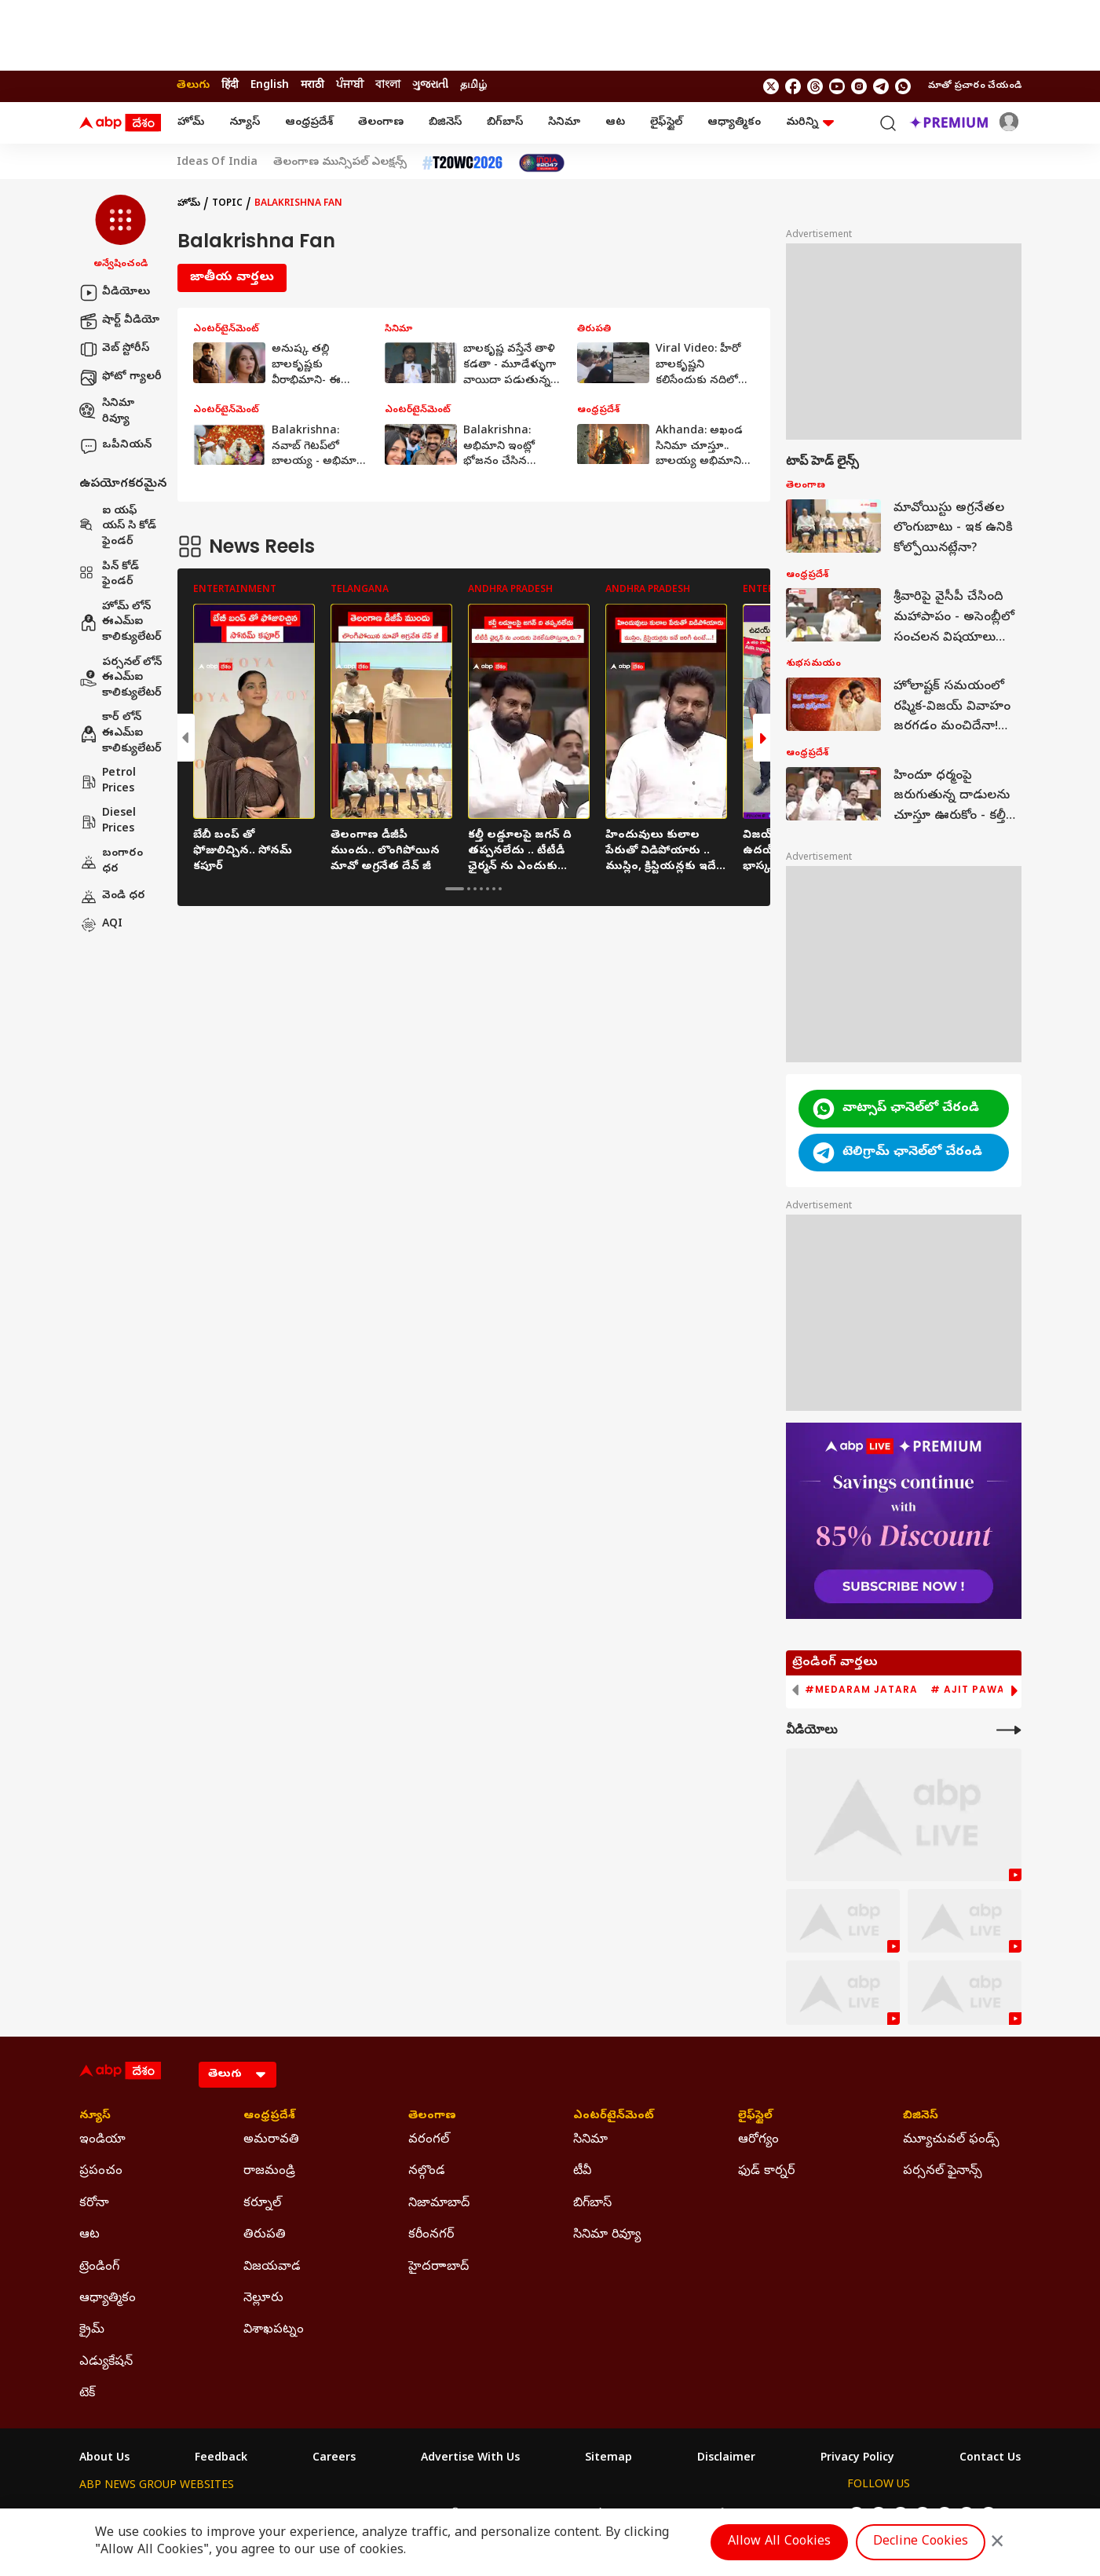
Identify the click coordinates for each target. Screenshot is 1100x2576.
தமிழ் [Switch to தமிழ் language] (473, 86)
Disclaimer (726, 2459)
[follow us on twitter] (771, 86)
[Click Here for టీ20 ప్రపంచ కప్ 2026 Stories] (462, 163)
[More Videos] (1008, 1730)
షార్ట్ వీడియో (119, 321)
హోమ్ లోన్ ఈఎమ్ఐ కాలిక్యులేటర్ (120, 622)
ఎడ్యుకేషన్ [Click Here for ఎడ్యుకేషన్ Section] (106, 2362)
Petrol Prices (107, 781)
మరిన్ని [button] (810, 122)
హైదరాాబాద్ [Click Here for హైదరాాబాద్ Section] (438, 2267)
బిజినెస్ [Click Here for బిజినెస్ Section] (920, 2116)
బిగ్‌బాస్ (505, 122)
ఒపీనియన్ (115, 446)
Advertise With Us (470, 2459)
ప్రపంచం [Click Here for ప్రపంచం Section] (100, 2171)
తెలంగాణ (381, 122)
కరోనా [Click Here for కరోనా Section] (94, 2203)
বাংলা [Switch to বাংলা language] (387, 86)
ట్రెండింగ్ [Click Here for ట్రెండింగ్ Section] (99, 2267)
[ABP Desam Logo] (120, 123)
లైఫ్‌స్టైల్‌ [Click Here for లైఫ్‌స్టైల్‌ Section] (755, 2116)
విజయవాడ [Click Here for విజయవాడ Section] (272, 2267)
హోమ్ (190, 122)
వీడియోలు (114, 292)
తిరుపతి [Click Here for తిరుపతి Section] (264, 2235)
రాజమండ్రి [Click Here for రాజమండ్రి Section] (269, 2171)
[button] (120, 233)
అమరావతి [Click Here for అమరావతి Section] (271, 2140)
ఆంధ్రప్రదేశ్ (309, 122)
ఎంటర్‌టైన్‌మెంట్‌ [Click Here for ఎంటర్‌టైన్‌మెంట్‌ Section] (613, 2116)
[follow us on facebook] (793, 86)
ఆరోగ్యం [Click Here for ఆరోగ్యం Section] (758, 2140)
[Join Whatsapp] (903, 86)
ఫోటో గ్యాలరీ (120, 377)
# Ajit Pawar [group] (971, 1689)
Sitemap (608, 2459)
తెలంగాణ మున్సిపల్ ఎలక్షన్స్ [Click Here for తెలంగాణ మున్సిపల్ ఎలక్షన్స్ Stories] (340, 163)
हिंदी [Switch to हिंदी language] (230, 86)
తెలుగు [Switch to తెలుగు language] (193, 86)
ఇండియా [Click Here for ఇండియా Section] (102, 2140)
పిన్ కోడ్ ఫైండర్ (109, 575)
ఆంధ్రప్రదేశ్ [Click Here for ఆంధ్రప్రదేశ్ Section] (269, 2116)
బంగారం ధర (111, 861)
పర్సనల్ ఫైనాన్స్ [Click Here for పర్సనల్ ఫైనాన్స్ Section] (942, 2171)
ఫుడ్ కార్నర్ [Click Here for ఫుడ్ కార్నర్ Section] (766, 2171)
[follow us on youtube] (837, 86)
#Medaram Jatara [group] (861, 1689)
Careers (334, 2459)
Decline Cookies (920, 2542)
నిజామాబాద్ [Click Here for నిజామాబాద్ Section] (439, 2203)
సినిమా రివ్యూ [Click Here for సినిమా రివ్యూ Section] (607, 2235)
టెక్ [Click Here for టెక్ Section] (87, 2393)
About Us (104, 2459)
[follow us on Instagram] (859, 86)
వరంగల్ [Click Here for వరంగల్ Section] (428, 2140)
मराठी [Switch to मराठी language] (312, 86)
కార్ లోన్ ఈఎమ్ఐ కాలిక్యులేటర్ (120, 733)
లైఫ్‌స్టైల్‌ (666, 122)
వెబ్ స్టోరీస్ (114, 349)
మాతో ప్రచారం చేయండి (974, 86)
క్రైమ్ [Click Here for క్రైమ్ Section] (91, 2330)
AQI (100, 924)
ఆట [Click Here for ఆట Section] (89, 2235)
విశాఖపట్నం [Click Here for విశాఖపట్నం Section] (273, 2330)
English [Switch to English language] (269, 86)
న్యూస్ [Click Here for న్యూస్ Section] (95, 2116)
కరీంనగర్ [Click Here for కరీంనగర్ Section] (431, 2235)
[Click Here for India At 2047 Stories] (541, 163)
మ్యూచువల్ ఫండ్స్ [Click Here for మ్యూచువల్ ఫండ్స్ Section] (951, 2140)
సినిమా (564, 122)
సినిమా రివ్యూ (106, 411)
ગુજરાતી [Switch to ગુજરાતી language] (430, 86)
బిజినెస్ (445, 122)
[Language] (237, 2075)
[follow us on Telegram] (881, 86)
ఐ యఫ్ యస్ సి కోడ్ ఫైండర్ (117, 527)
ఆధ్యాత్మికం (734, 122)
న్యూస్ (244, 122)
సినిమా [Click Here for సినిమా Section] (590, 2140)
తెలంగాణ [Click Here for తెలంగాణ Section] (432, 2116)
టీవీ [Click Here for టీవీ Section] (582, 2171)
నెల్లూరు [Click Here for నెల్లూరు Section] (263, 2298)
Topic (227, 204)
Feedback (221, 2459)
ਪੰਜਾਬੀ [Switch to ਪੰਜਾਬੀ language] (350, 86)
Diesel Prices (107, 821)
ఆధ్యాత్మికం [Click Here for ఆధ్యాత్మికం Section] (107, 2298)
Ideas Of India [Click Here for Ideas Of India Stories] (217, 163)
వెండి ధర (112, 896)
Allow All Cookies (779, 2542)
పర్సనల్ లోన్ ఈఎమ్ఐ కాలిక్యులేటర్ (120, 678)
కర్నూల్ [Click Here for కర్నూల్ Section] (262, 2203)
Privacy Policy (857, 2459)
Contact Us (990, 2459)
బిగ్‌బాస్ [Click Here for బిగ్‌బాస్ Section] (592, 2203)
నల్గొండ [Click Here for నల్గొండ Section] (426, 2171)
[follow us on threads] (815, 86)
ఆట (615, 122)
